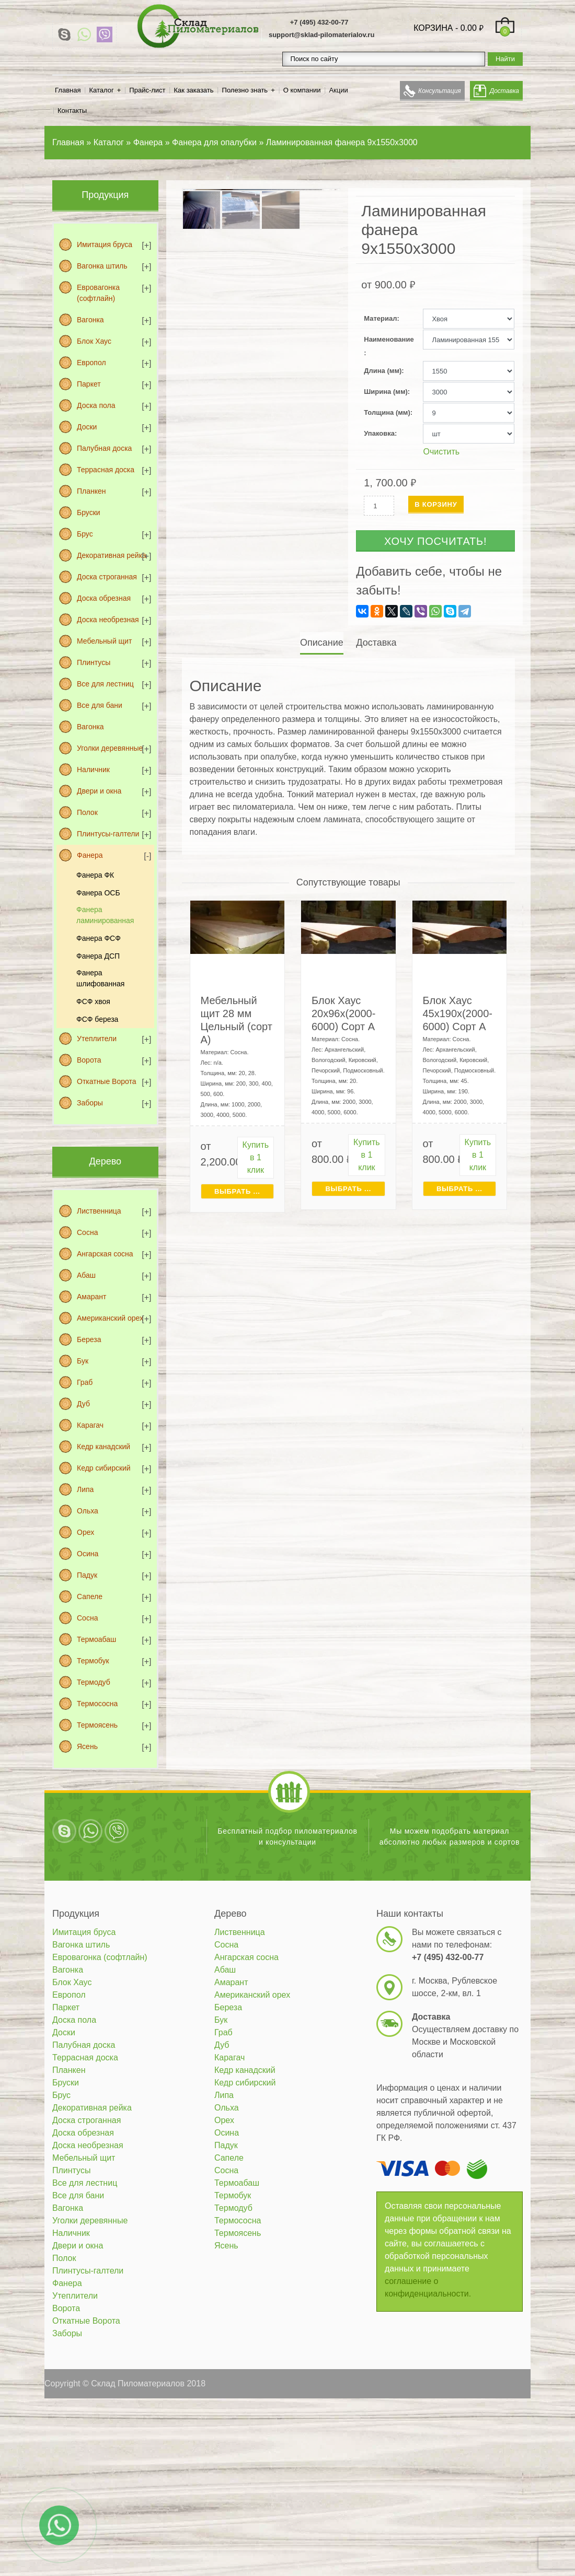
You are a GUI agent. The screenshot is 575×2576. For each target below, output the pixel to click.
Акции (338, 90)
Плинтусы (93, 662)
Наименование (388, 339)
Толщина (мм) (387, 412)
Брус (85, 534)
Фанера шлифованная (100, 978)
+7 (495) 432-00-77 (319, 22)
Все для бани (99, 705)
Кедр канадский (103, 1446)
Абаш (86, 1275)
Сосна (87, 1232)
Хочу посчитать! (435, 541)
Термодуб (93, 1682)
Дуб (83, 1404)
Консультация (439, 91)
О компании (302, 90)
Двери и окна (99, 791)
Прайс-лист (147, 90)
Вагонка (90, 320)
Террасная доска (105, 469)
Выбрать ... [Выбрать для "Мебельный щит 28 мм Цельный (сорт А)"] (237, 1191)
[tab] (323, 642)
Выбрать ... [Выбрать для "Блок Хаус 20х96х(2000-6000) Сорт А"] (348, 1189)
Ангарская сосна (105, 1254)
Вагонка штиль (102, 266)
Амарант (91, 1296)
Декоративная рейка (111, 555)
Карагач (90, 1425)
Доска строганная (107, 577)
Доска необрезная (108, 619)
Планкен (91, 491)
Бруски (88, 512)
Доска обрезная (104, 598)
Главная (67, 90)
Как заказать (194, 90)
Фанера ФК (95, 875)
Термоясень (97, 1725)
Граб (85, 1382)
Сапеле (89, 1596)
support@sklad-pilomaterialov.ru (321, 35)
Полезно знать (245, 90)
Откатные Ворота (106, 1081)
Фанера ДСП (98, 956)
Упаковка (379, 433)
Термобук (93, 1661)
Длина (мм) (382, 371)
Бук (82, 1361)
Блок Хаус (94, 341)
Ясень (87, 1746)
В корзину (436, 504)
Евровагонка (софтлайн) (98, 292)
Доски (87, 427)
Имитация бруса (104, 244)
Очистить (441, 451)
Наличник (93, 769)
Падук (87, 1575)
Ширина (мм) (386, 391)
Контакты (72, 110)
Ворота (89, 1060)
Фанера (90, 855)
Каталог (101, 90)
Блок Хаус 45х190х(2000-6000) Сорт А (457, 1013)
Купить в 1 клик (256, 1157)
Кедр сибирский (104, 1468)
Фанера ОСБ (98, 893)
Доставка (504, 91)
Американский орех (110, 1318)
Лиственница (99, 1211)
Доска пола (96, 405)
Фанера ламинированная (105, 915)
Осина (87, 1553)
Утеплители (97, 1038)
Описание (321, 642)
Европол (91, 362)
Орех (85, 1532)
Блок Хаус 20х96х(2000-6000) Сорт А (343, 1013)
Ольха (87, 1511)
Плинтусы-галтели (108, 834)
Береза (89, 1339)
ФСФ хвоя (93, 1001)
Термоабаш (96, 1639)
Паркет (89, 384)
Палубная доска (104, 448)
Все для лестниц (105, 684)
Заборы (90, 1103)
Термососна (97, 1703)
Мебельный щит (104, 641)
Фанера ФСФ (98, 938)
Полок (87, 812)
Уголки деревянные (110, 748)
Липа (85, 1489)
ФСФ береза (97, 1019)
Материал (380, 318)
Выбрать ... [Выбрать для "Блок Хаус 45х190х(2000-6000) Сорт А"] (459, 1189)
